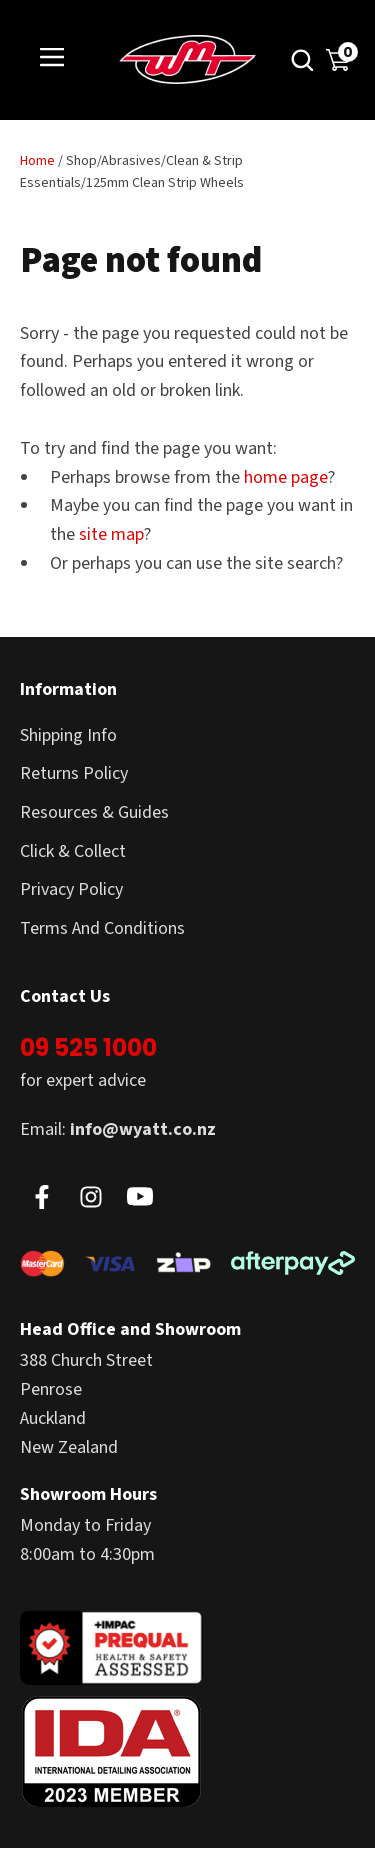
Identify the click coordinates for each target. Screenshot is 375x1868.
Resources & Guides (94, 812)
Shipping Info (68, 735)
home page (286, 477)
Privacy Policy (71, 889)
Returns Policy (74, 773)
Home (37, 161)
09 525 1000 (88, 1047)
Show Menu (52, 58)
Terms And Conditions (102, 928)
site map (111, 534)
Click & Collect (73, 851)
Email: (118, 1129)
